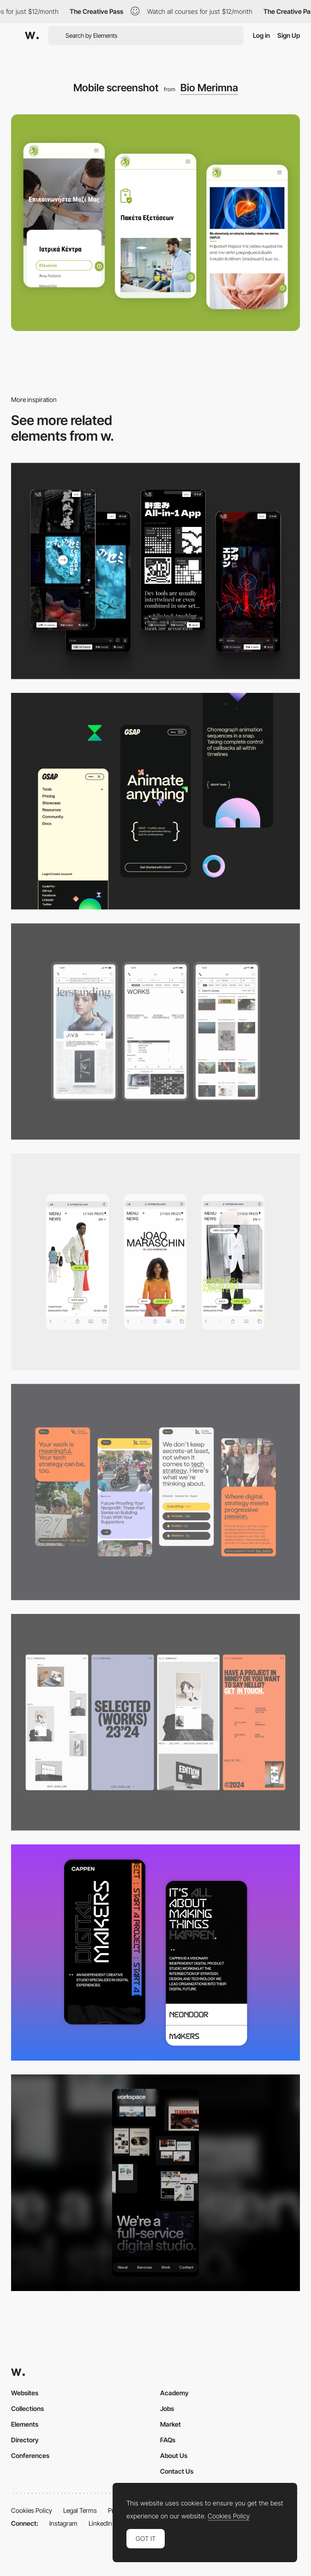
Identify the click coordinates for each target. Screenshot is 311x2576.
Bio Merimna (209, 88)
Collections (27, 2408)
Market (170, 2424)
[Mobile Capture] (155, 1952)
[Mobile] (155, 571)
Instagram (63, 2523)
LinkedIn (100, 2523)
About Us (173, 2455)
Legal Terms (80, 2510)
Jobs (167, 2408)
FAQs (167, 2440)
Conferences (30, 2455)
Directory (25, 2440)
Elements (24, 2424)
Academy (174, 2393)
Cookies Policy (31, 2510)
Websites (24, 2393)
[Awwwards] (32, 35)
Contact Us (176, 2471)
